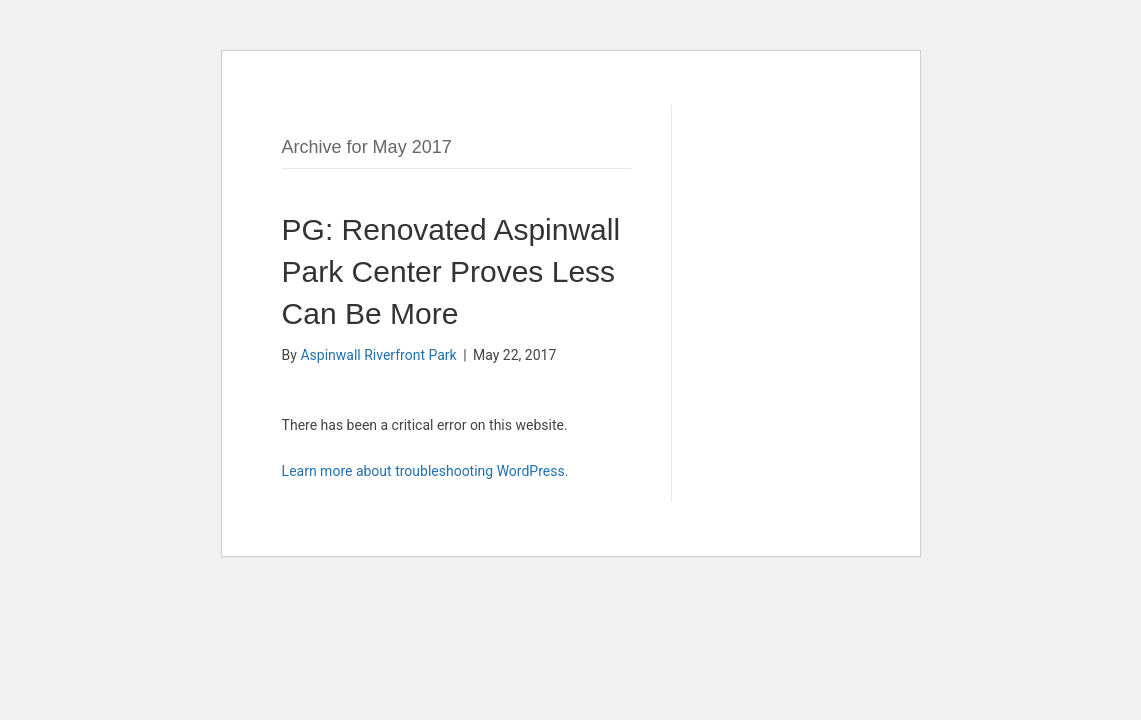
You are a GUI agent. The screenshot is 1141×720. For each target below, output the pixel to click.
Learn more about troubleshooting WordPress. (425, 471)
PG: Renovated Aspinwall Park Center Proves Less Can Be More (451, 271)
